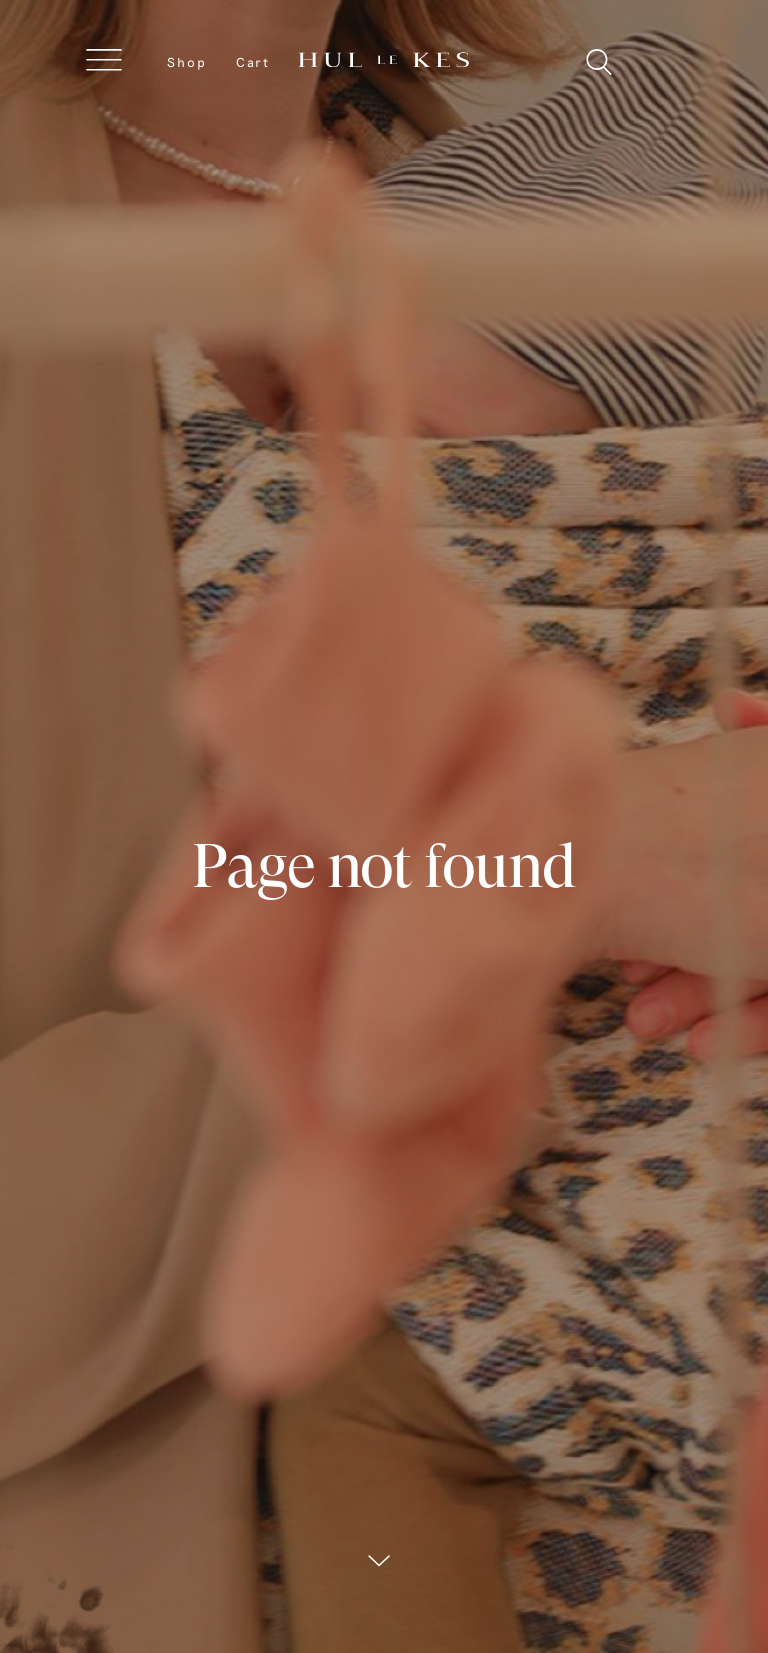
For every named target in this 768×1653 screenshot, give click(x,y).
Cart (253, 62)
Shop (187, 62)
